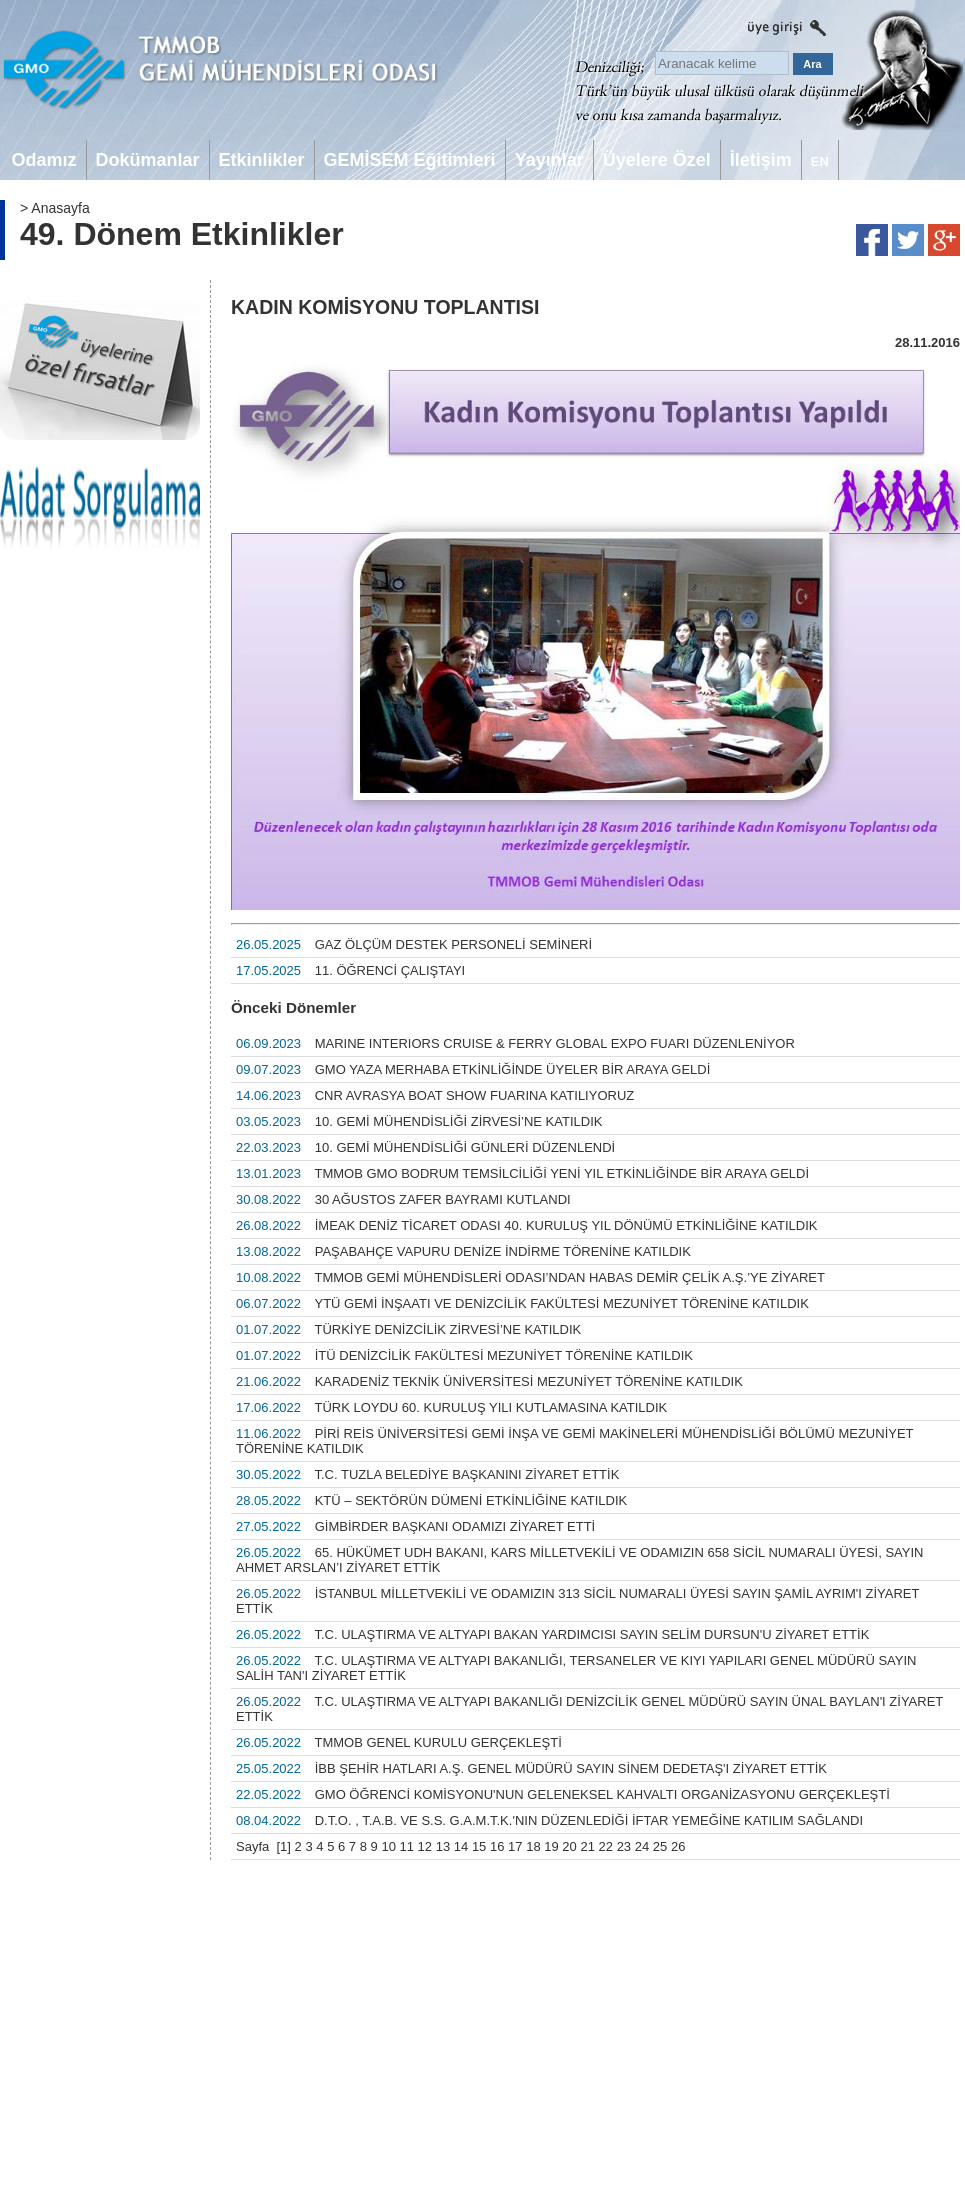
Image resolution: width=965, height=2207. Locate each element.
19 (551, 1846)
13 (443, 1846)
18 (533, 1846)
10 (388, 1846)
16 (497, 1846)
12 (425, 1846)
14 (461, 1846)
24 (642, 1846)
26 (678, 1846)
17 (515, 1846)
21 (587, 1846)
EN (820, 161)
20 (569, 1846)
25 (660, 1846)
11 (407, 1846)
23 (624, 1846)
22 (606, 1846)
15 (479, 1846)
